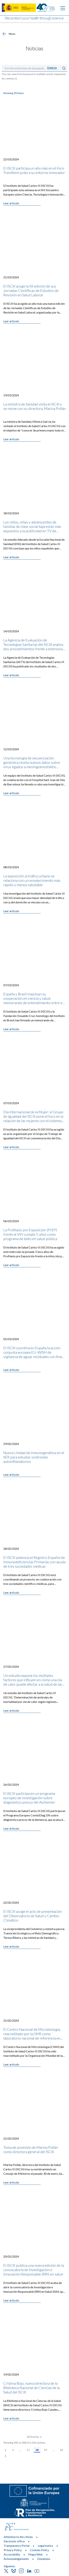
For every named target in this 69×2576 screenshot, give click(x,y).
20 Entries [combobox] (35, 2437)
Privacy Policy (13, 2550)
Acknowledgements (16, 2558)
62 (62, 2450)
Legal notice (45, 2545)
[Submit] (64, 68)
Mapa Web (35, 2554)
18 (38, 2450)
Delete (52, 68)
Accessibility (12, 2554)
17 (29, 2450)
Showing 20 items (13, 93)
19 (46, 2450)
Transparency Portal (16, 2545)
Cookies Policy (39, 2550)
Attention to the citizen (18, 2537)
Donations (43, 2558)
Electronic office (14, 2541)
